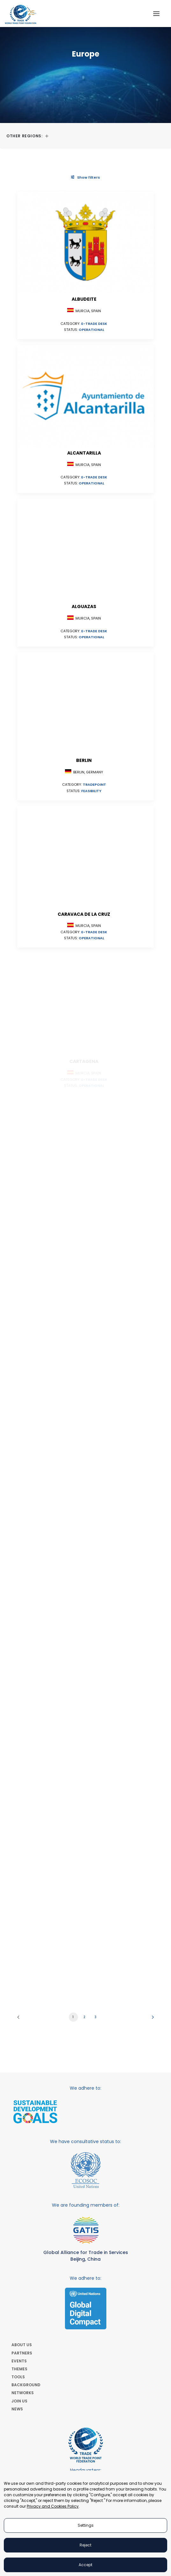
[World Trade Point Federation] (20, 14)
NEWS (17, 2409)
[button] (156, 13)
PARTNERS (21, 2353)
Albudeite (84, 299)
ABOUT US (21, 2344)
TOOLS (18, 2377)
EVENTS (19, 2361)
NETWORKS (22, 2392)
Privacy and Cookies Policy (53, 2506)
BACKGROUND (25, 2385)
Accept (85, 2564)
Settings (86, 2525)
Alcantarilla (84, 453)
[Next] (150, 2019)
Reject (85, 2545)
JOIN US (19, 2401)
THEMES (19, 2369)
